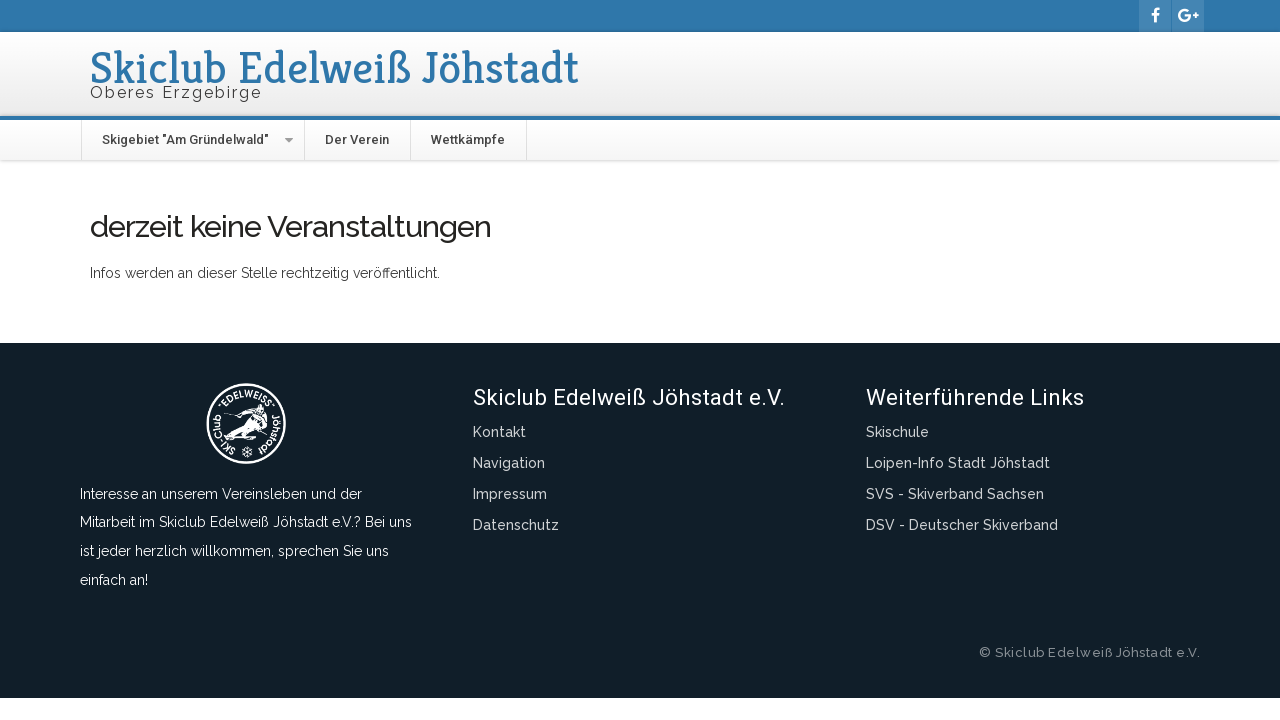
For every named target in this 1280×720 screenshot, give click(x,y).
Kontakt (499, 432)
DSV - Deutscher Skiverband (962, 525)
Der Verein (357, 139)
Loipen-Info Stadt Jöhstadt (958, 463)
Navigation (509, 463)
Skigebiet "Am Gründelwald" (185, 139)
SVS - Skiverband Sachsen (955, 494)
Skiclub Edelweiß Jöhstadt (334, 67)
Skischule (897, 432)
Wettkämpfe (468, 139)
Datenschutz (516, 525)
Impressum (510, 494)
